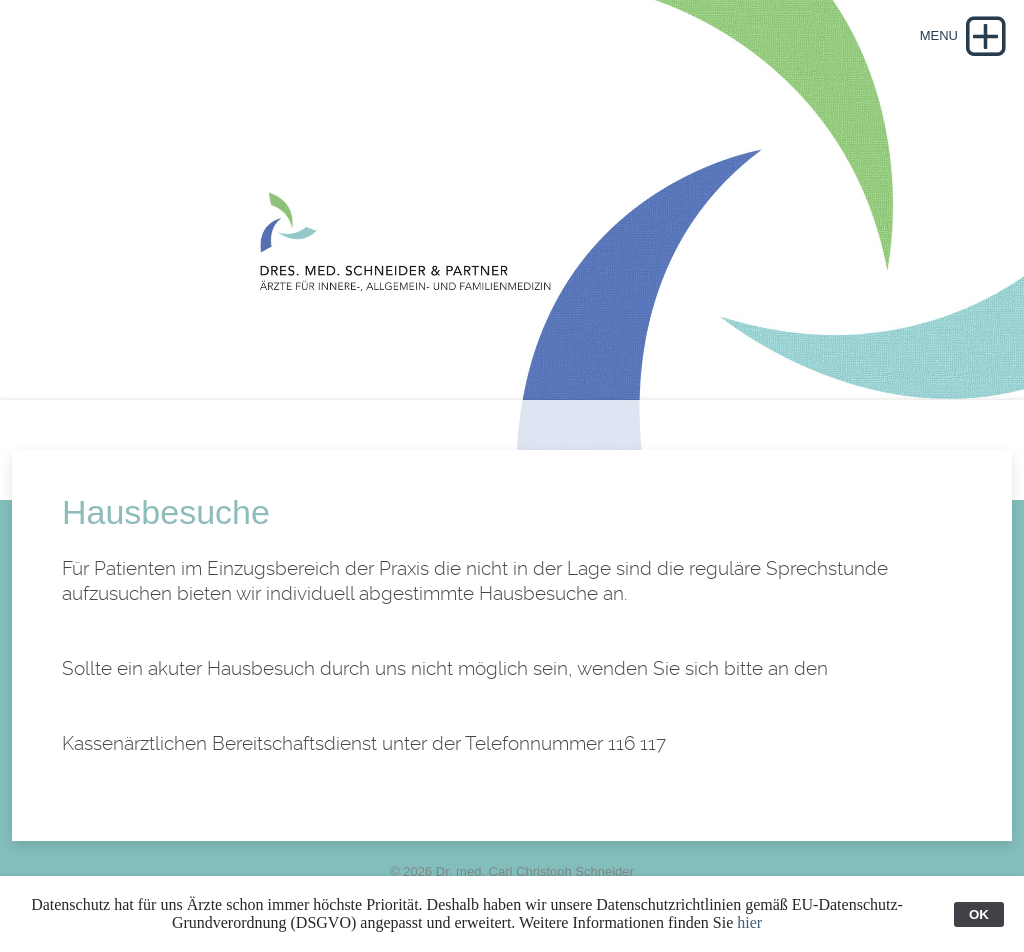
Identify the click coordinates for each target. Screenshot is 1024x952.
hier (749, 922)
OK (979, 914)
